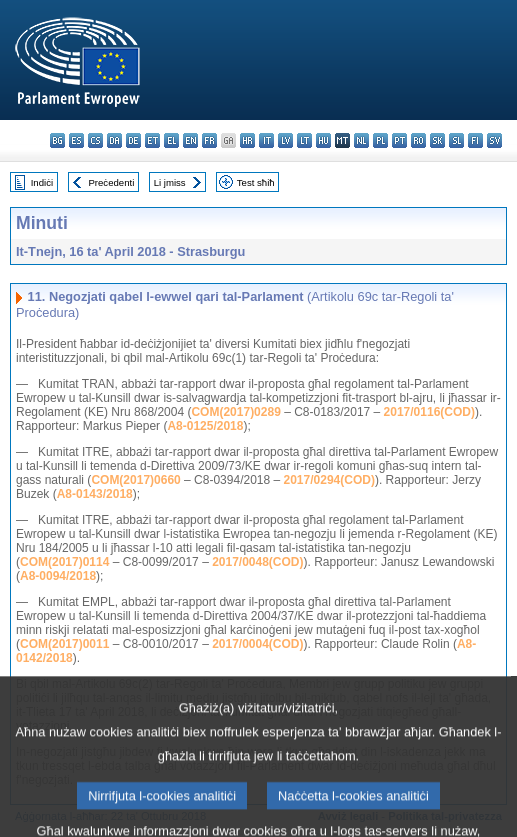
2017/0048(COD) (257, 562)
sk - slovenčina (437, 140)
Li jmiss (170, 182)
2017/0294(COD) (329, 480)
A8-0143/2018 (95, 494)
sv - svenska (494, 140)
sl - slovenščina (456, 140)
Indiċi (42, 182)
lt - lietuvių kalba (304, 140)
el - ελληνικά (171, 140)
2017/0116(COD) (429, 412)
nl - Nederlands (361, 140)
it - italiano (266, 140)
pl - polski (380, 140)
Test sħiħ (256, 182)
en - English (190, 140)
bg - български (57, 140)
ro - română (418, 140)
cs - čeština (95, 140)
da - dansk (114, 140)
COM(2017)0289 (235, 412)
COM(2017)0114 (64, 562)
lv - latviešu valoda (285, 140)
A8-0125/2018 (205, 426)
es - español (76, 140)
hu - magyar (323, 140)
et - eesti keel (152, 140)
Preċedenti (111, 182)
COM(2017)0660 (135, 480)
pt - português (399, 140)
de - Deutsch (133, 140)
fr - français (209, 140)
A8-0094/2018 (58, 576)
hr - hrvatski (247, 140)
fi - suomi (475, 140)
